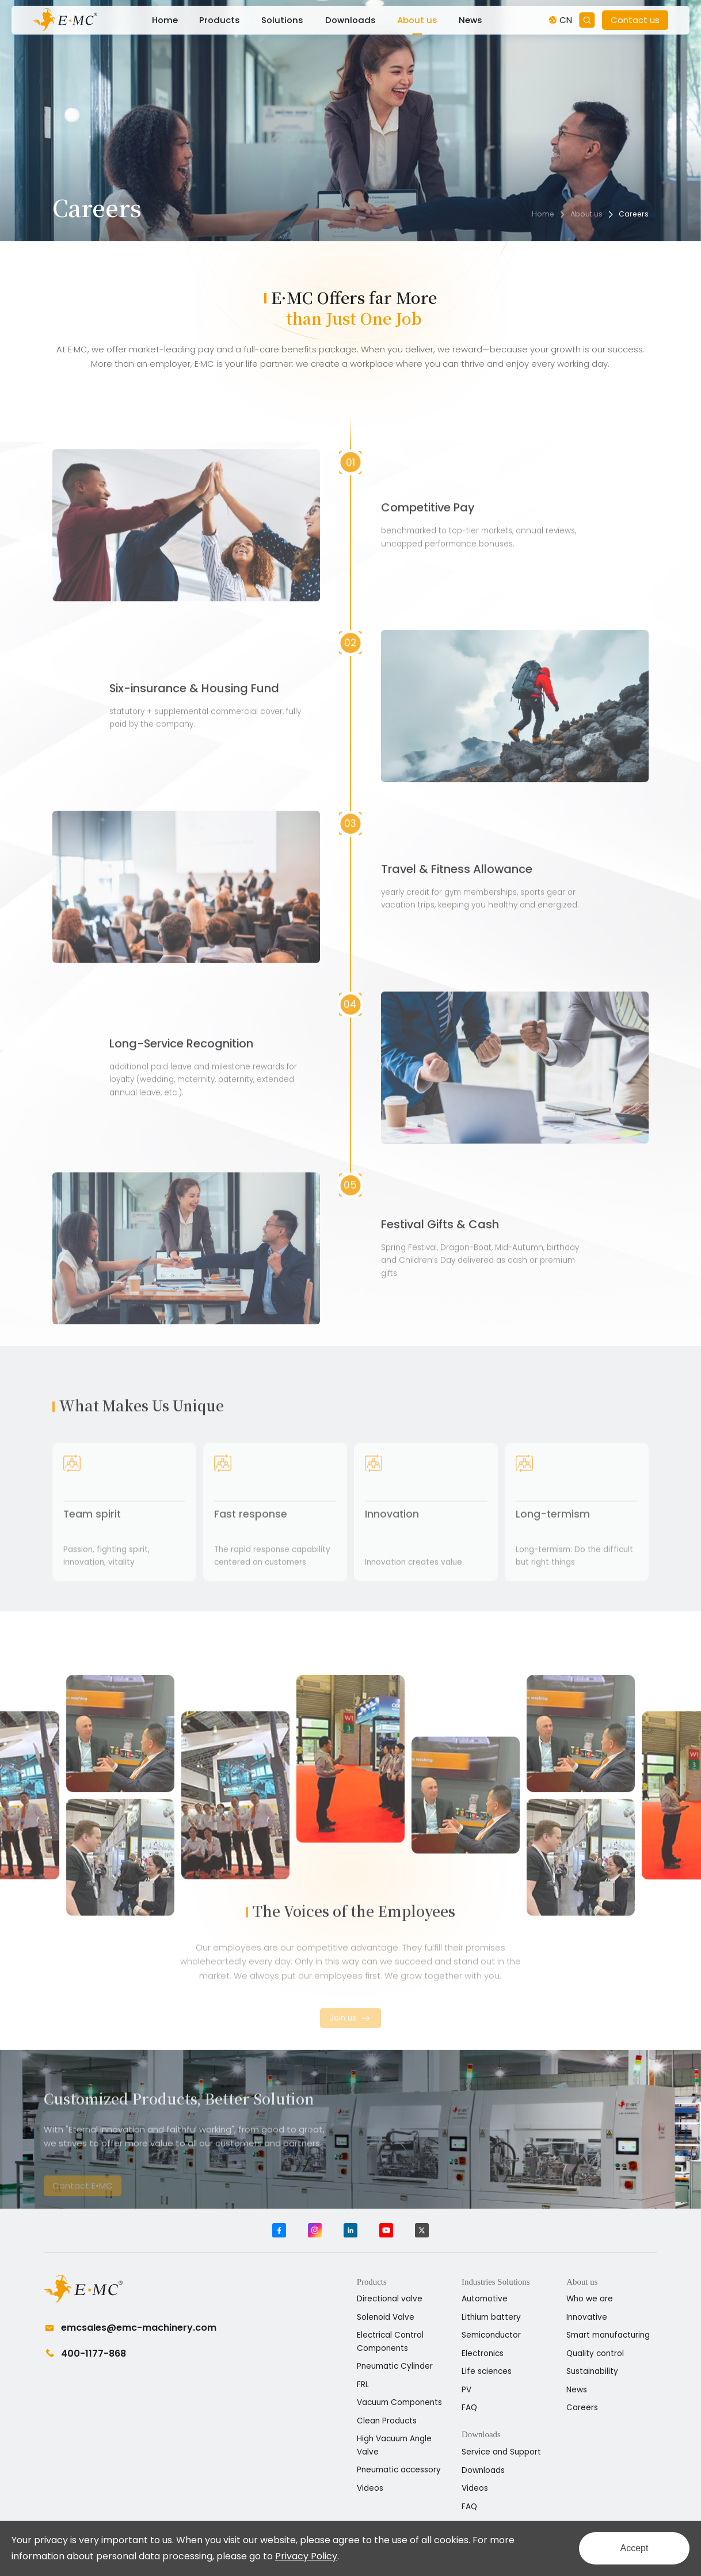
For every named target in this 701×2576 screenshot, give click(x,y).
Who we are (589, 2298)
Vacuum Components (399, 2402)
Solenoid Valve (385, 2317)
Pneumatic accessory (399, 2469)
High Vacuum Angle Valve (394, 2445)
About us (417, 20)
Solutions (282, 20)
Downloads (350, 20)
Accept (634, 2548)
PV (466, 2389)
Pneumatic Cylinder (395, 2366)
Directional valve (389, 2298)
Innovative (586, 2317)
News (470, 20)
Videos (370, 2488)
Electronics (483, 2353)
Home (165, 20)
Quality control (595, 2353)
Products (219, 20)
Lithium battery (491, 2317)
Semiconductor (491, 2335)
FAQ (469, 2407)
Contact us (635, 20)
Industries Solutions (496, 2281)
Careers (634, 214)
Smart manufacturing (608, 2335)
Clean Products (387, 2420)
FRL (363, 2384)
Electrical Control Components (390, 2342)
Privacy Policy (306, 2556)
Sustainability (592, 2371)
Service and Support (501, 2451)
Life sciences (487, 2371)
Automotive (485, 2298)
